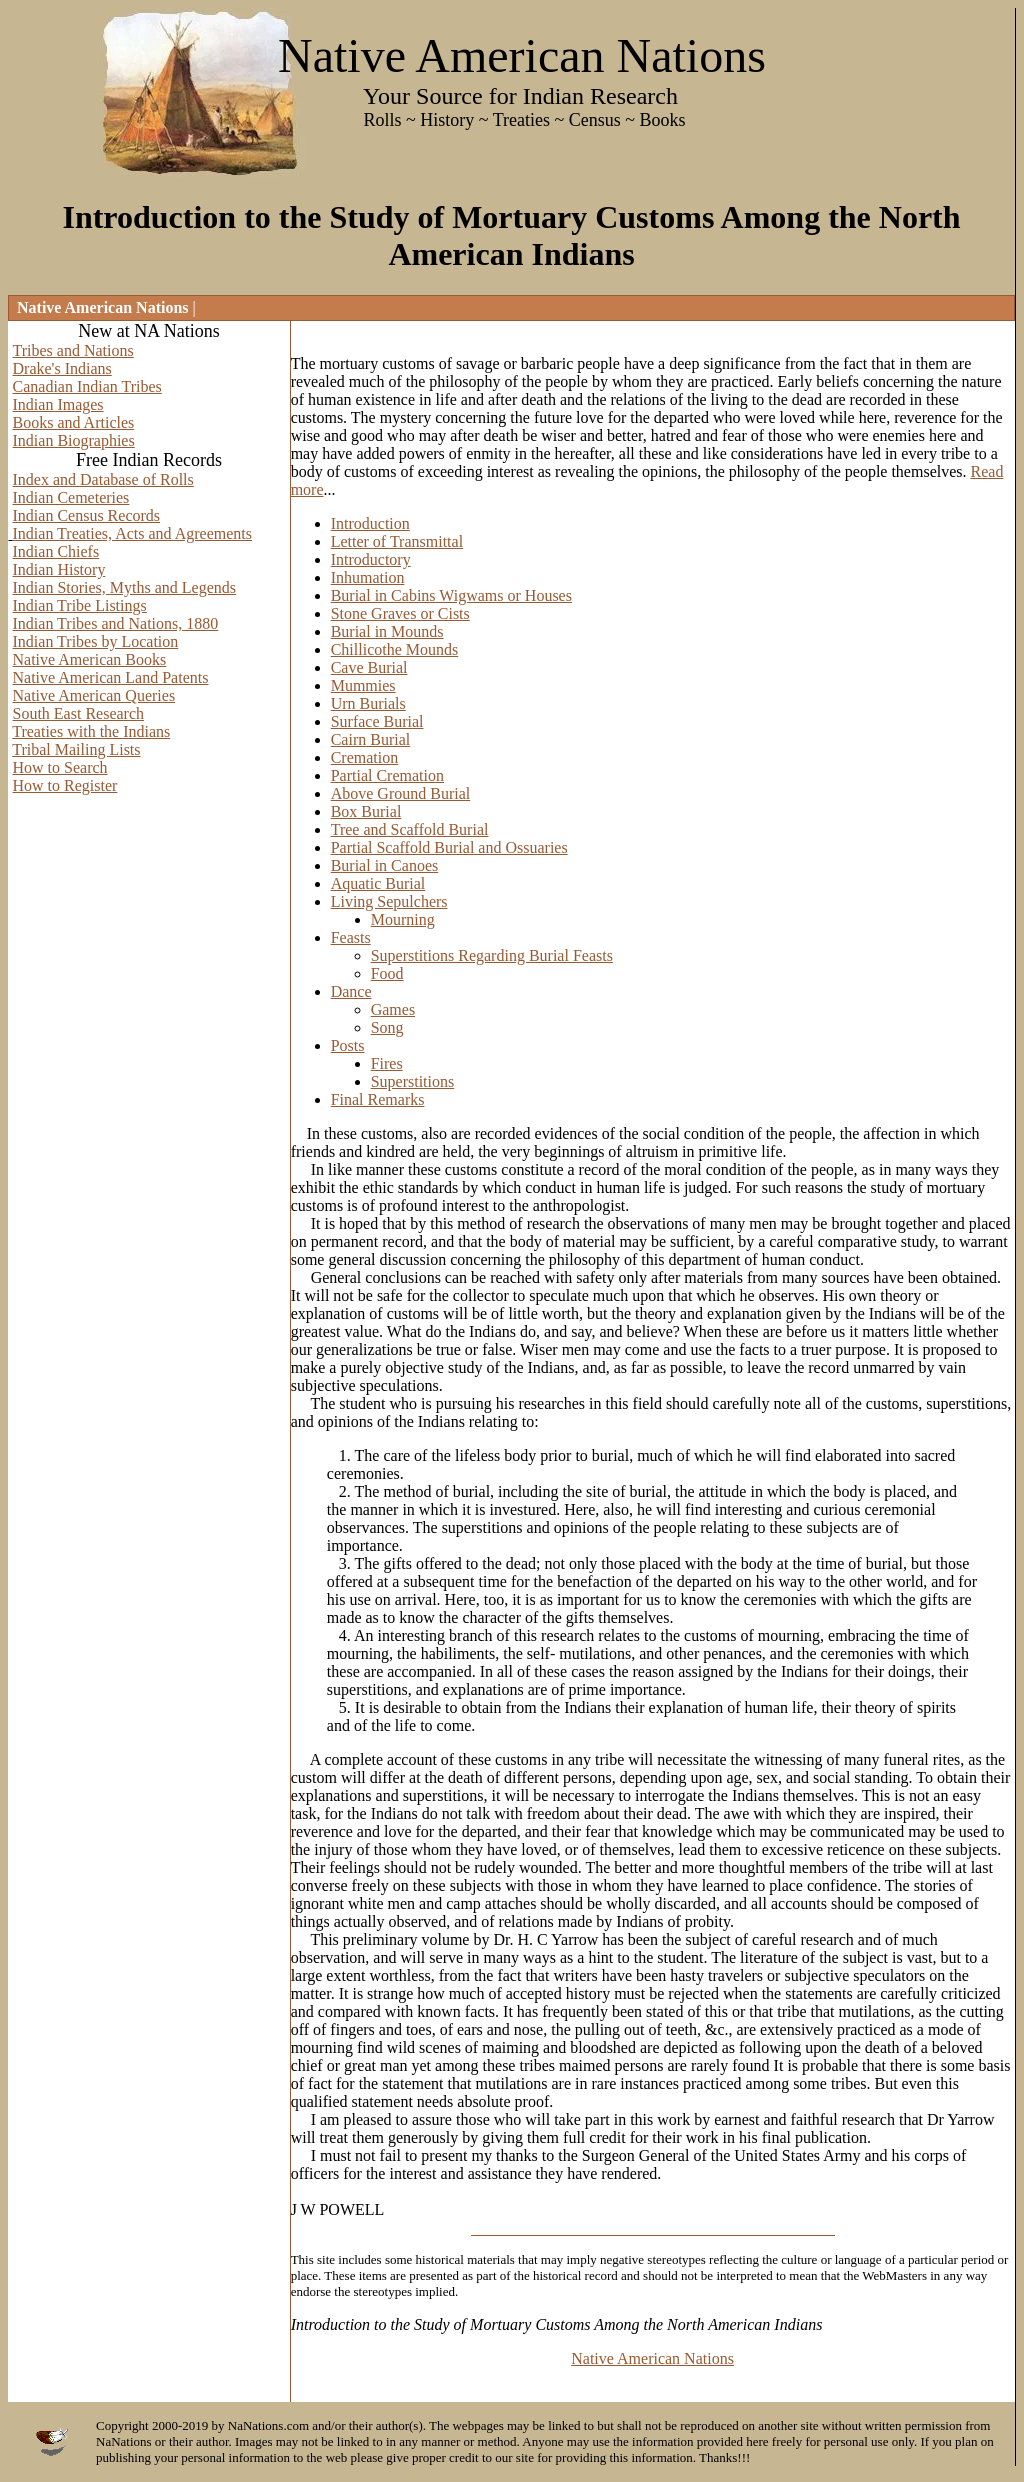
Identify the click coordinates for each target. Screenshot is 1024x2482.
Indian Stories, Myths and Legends (125, 587)
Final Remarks (378, 1099)
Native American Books (90, 659)
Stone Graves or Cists (400, 613)
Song (387, 1027)
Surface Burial (377, 721)
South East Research (79, 713)
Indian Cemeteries (71, 497)
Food (387, 973)
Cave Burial (369, 667)
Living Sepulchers (389, 901)
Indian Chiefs (56, 551)
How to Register (65, 785)
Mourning (403, 919)
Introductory (371, 559)
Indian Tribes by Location (96, 641)
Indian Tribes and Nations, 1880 (116, 623)
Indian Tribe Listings (80, 605)
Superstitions (413, 1081)
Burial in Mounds (387, 631)
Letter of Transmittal (397, 541)
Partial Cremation (387, 775)
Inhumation (368, 577)
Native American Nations (652, 2358)
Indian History (59, 569)
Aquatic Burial (378, 883)
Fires (387, 1063)
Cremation (365, 757)
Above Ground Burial (401, 793)
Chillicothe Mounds (395, 649)
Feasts (351, 937)
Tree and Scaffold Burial (410, 829)
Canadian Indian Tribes (87, 386)
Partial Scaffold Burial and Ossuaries (449, 847)
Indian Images (58, 404)
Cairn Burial (371, 739)
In (313, 1133)
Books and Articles (74, 422)
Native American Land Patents (111, 677)
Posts (348, 1045)
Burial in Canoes (385, 865)
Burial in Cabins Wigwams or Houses (451, 595)
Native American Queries (94, 695)
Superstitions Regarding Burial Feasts (492, 955)
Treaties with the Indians (91, 731)
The (303, 363)
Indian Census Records (87, 515)
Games (393, 1009)
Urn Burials (368, 703)
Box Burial (366, 811)
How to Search (60, 767)
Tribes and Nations (73, 350)
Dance (351, 991)
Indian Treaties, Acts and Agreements (133, 533)
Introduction (370, 523)
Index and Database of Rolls (103, 479)
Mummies (363, 685)
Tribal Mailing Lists (76, 749)
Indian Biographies (74, 440)
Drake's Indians (62, 368)
